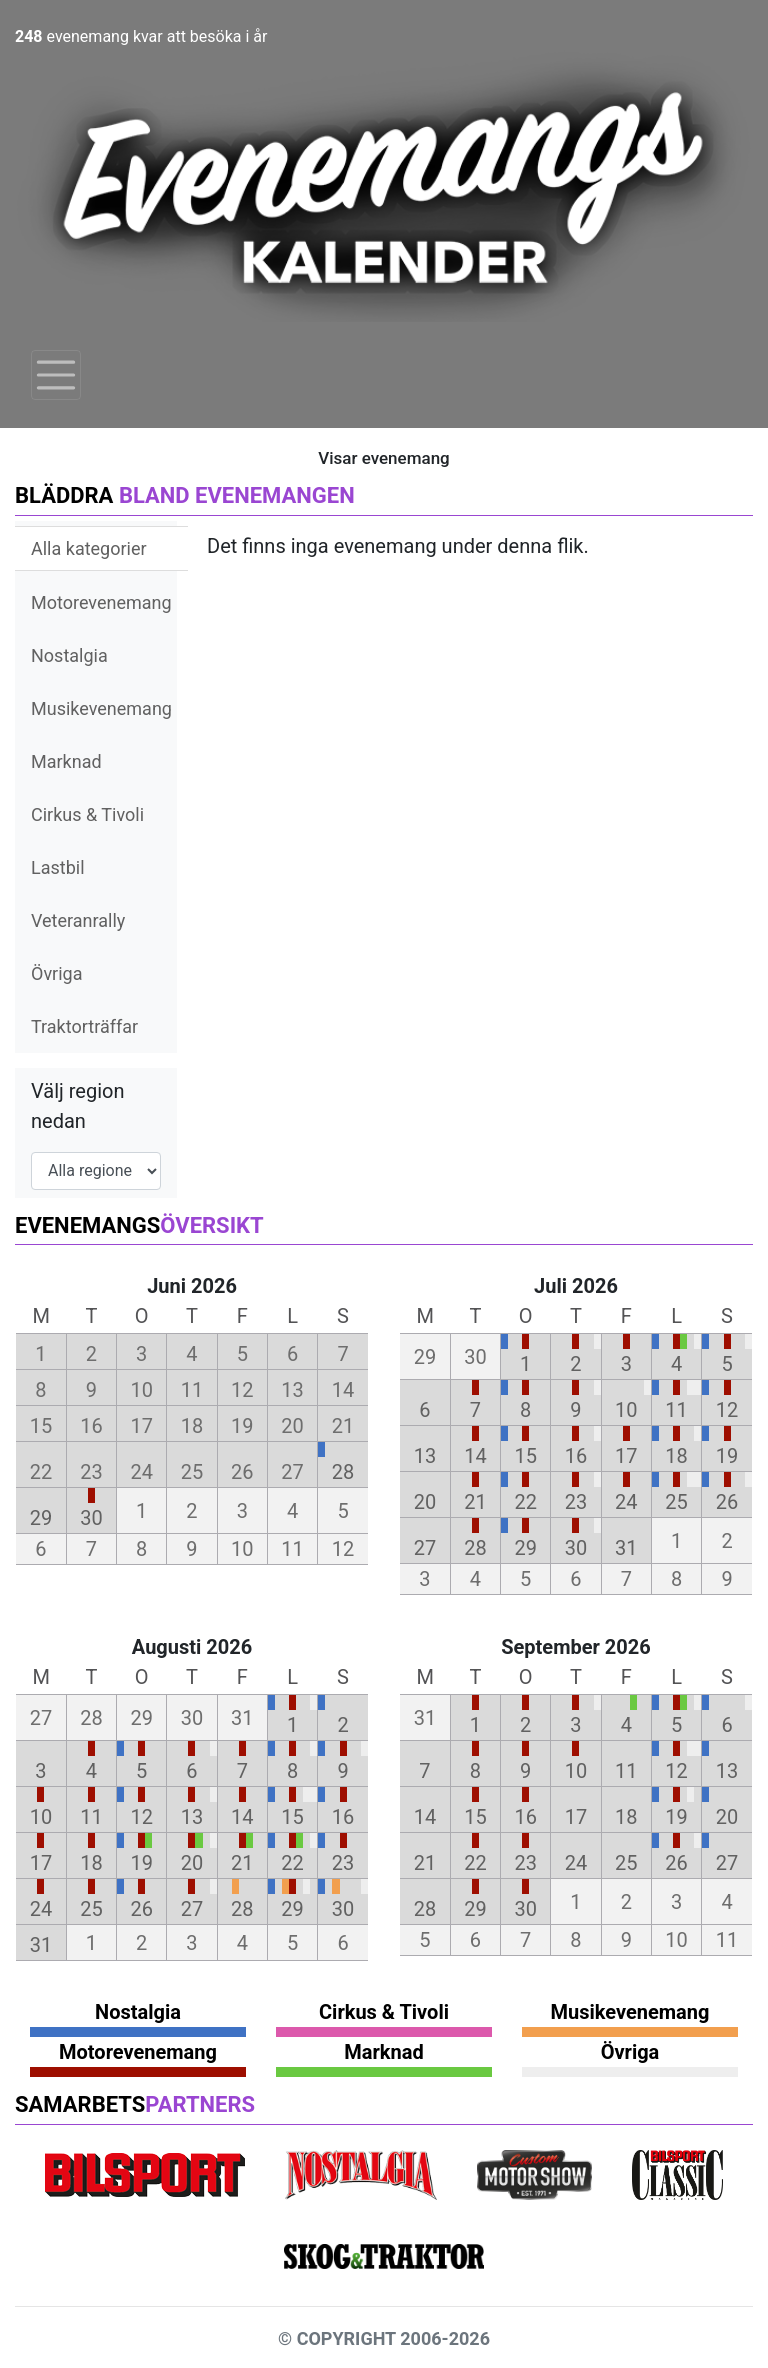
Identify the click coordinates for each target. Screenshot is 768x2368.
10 (626, 1410)
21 (475, 1502)
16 (576, 1456)
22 (525, 1502)
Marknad (66, 761)
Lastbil (58, 867)
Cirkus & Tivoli (87, 814)
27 (425, 1548)
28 (343, 1472)
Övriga (56, 973)
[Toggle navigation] (56, 375)
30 (91, 1518)
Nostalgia (69, 655)
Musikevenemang (101, 708)
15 (525, 1456)
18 (676, 1456)
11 (676, 1410)
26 (727, 1502)
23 (576, 1502)
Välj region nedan (78, 1106)
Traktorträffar (84, 1026)
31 (626, 1548)
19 (727, 1456)
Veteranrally (78, 920)
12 (727, 1410)
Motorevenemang (101, 602)
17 (626, 1456)
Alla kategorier (89, 548)
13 (425, 1456)
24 (626, 1502)
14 (475, 1456)
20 (425, 1502)
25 (676, 1502)
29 (41, 1518)
